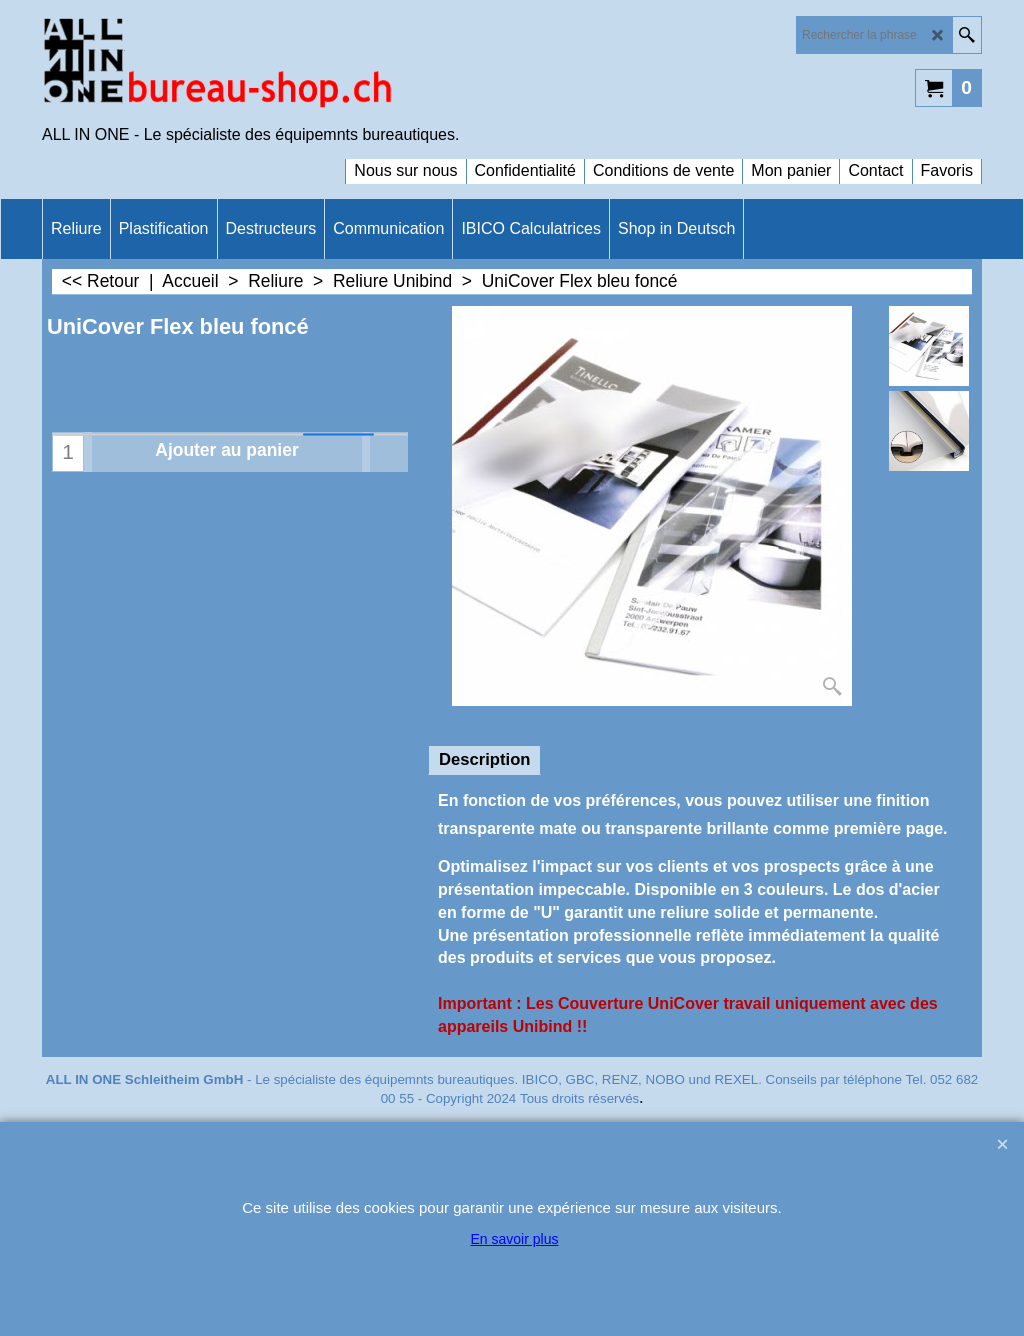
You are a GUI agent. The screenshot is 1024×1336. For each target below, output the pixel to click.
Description (484, 759)
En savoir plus (515, 1239)
